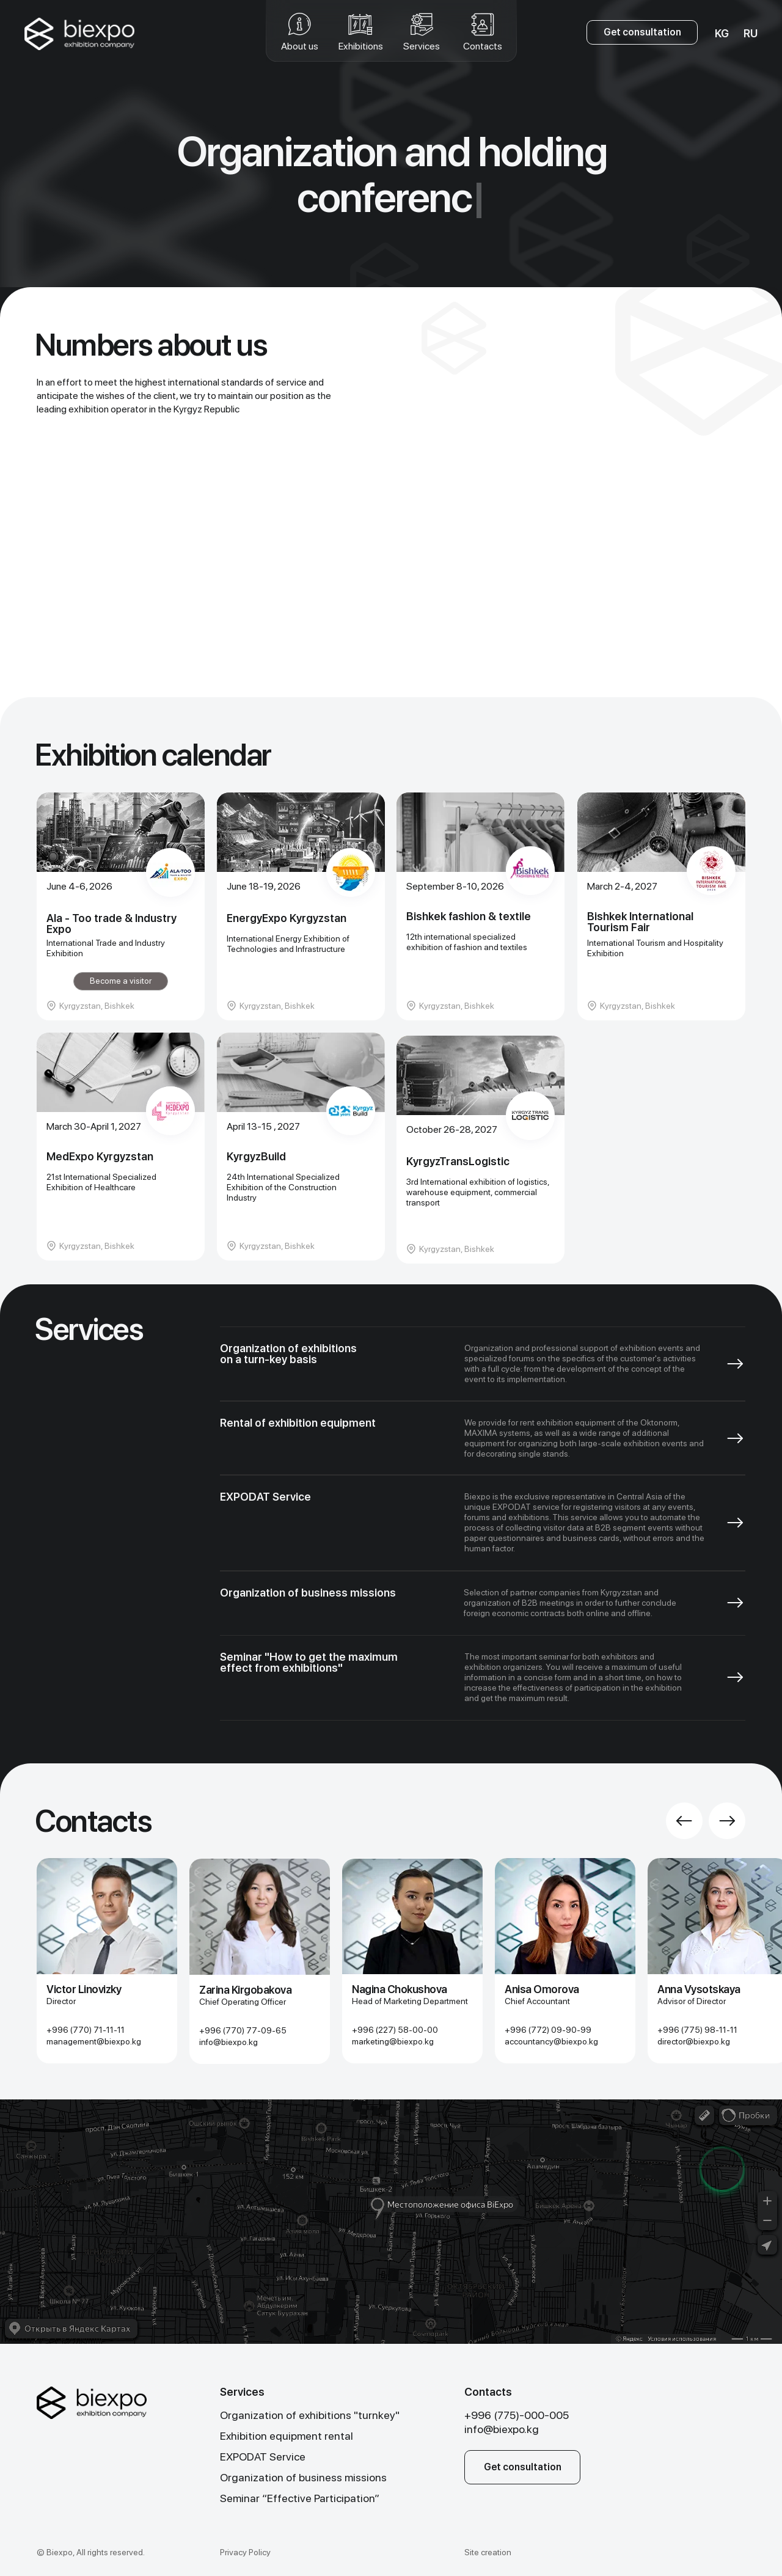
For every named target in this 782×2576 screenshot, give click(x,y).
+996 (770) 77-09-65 (243, 2030)
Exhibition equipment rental (286, 2435)
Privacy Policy (245, 2552)
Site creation (487, 2552)
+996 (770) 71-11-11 (85, 2030)
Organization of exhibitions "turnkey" (310, 2415)
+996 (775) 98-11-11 (697, 2030)
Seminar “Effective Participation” (299, 2498)
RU (751, 33)
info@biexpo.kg (228, 2042)
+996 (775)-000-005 (516, 2415)
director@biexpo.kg (693, 2041)
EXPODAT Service (262, 2456)
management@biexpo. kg (93, 2041)
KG (722, 33)
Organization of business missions (303, 2477)
